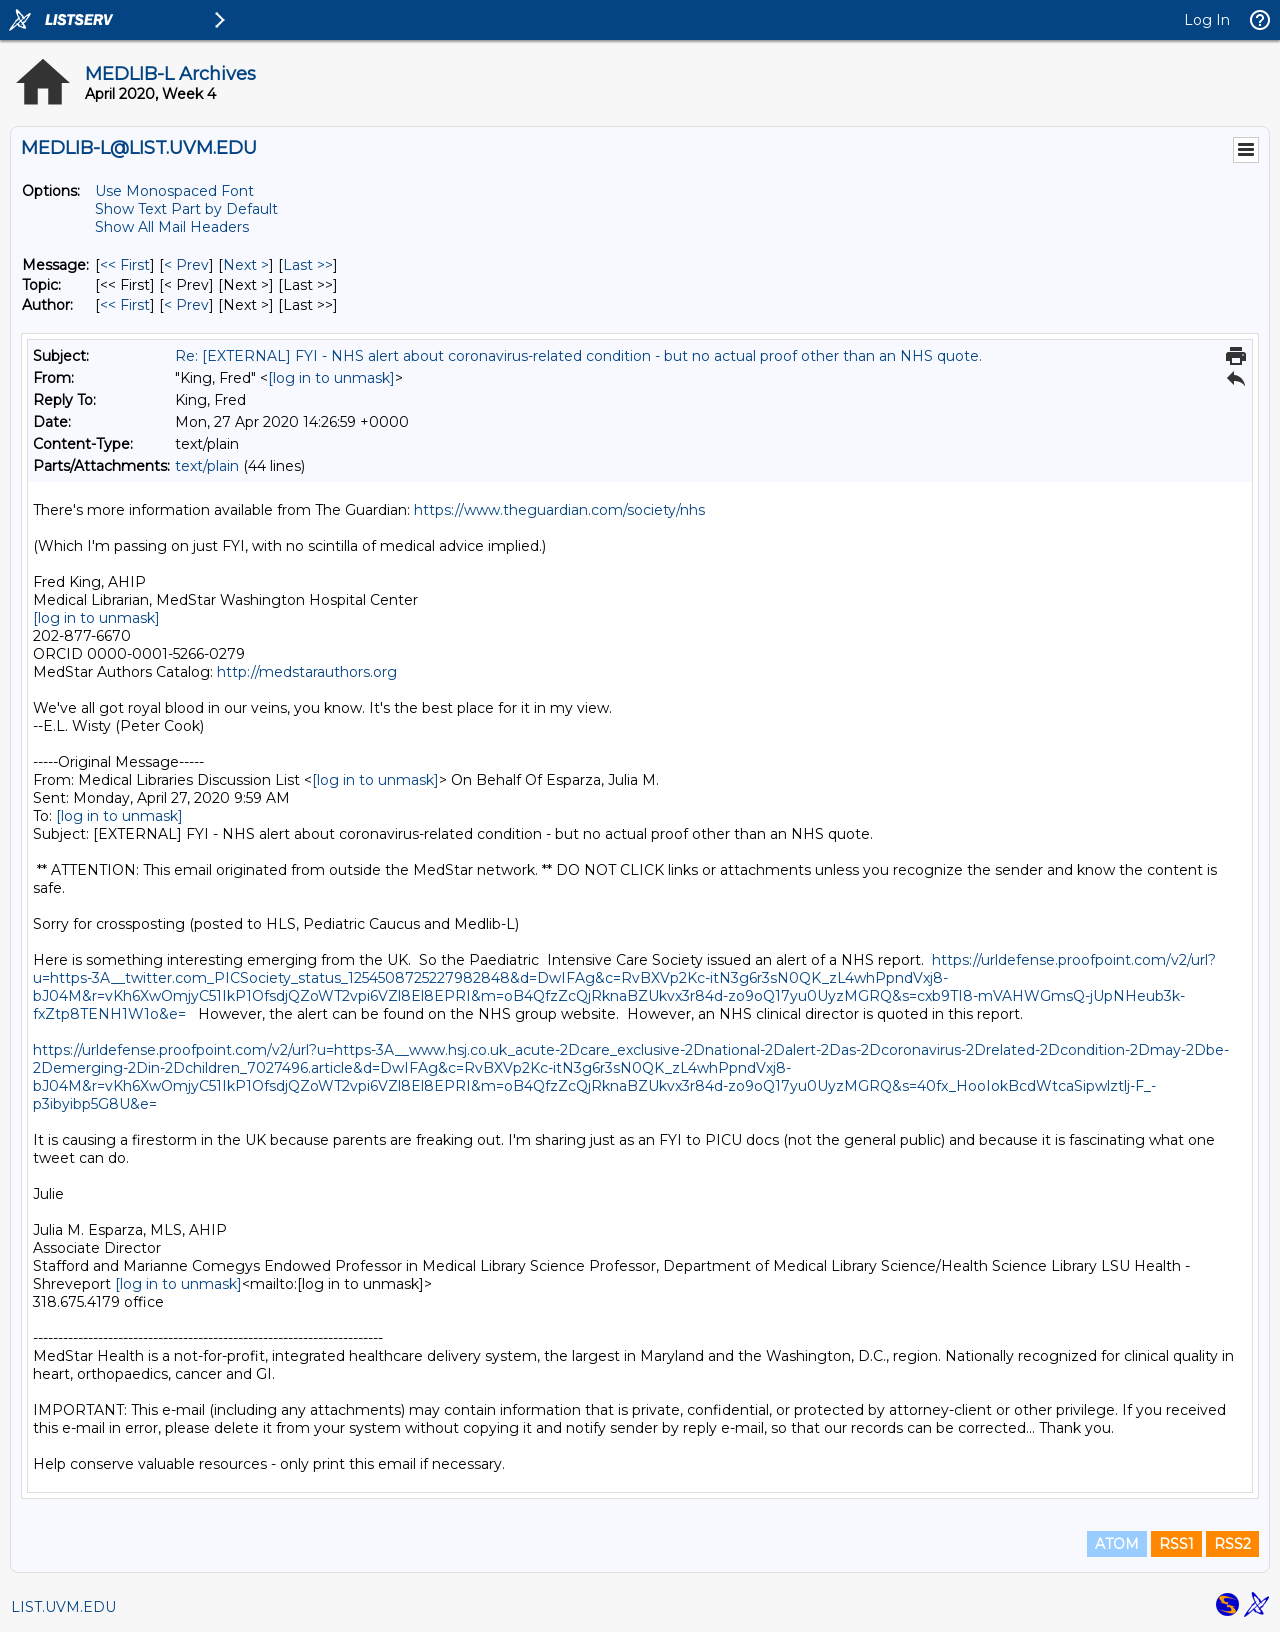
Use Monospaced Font (174, 191)
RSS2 (1232, 1544)
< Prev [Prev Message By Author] (186, 305)
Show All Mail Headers (172, 227)
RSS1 (1176, 1544)
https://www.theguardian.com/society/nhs (559, 510)
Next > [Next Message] (246, 265)
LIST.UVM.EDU (63, 1607)
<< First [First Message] (125, 265)
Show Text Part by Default (186, 209)
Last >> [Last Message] (308, 265)
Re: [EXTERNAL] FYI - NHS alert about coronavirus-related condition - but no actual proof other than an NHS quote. (578, 356)
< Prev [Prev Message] (186, 265)
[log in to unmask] (331, 378)
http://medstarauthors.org (307, 672)
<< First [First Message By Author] (125, 305)
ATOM (1117, 1544)
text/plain (207, 466)
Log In (1207, 20)
